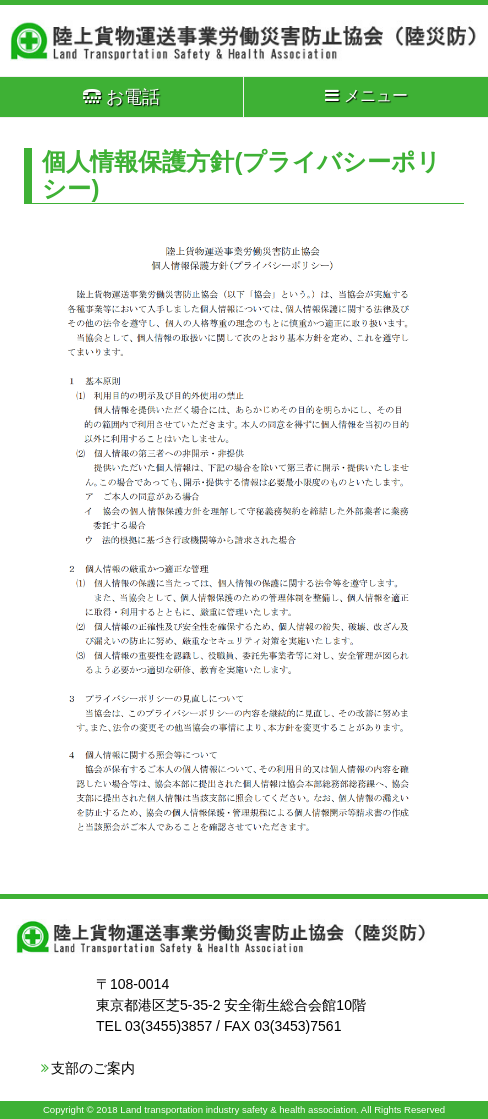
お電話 (121, 97)
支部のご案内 (93, 1068)
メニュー (366, 95)
